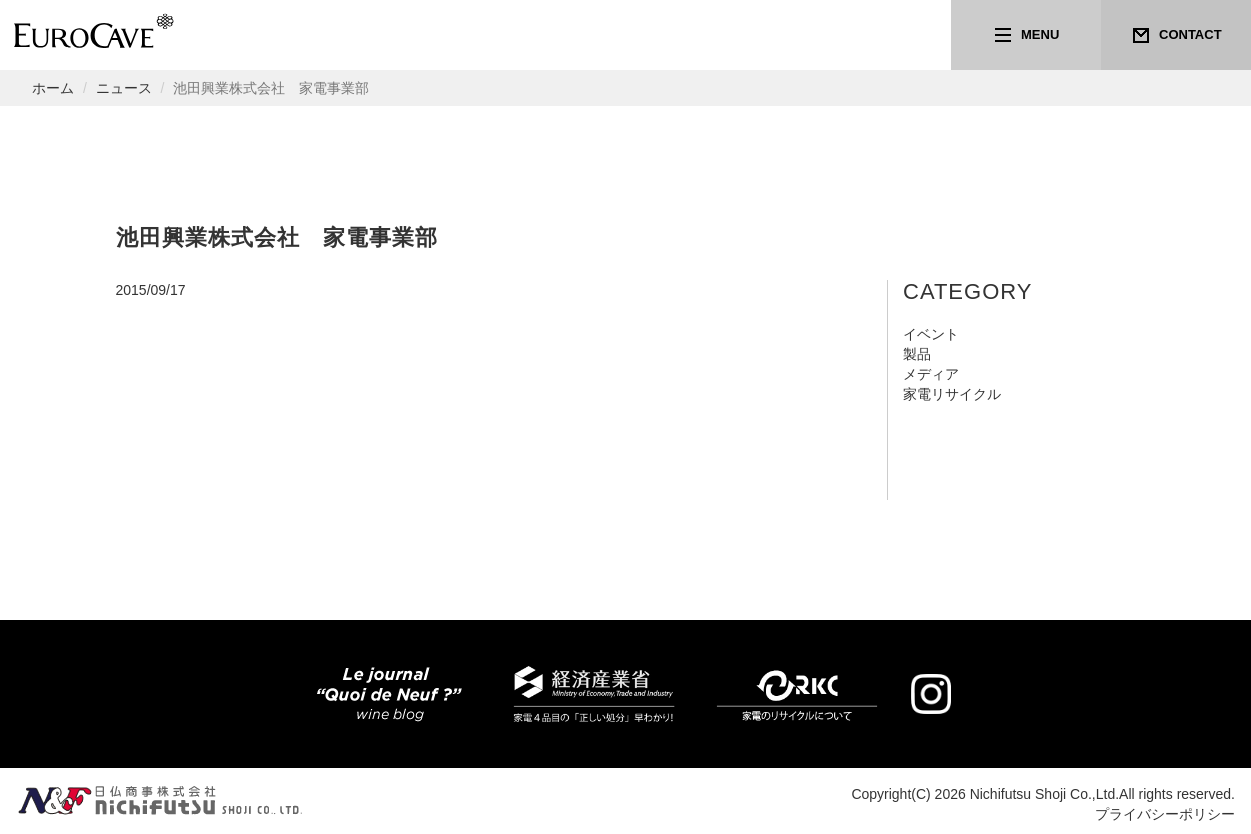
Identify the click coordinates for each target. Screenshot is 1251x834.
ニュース (124, 88)
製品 (917, 354)
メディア (931, 374)
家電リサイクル (952, 394)
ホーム (53, 88)
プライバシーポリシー (1165, 814)
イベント (931, 334)
